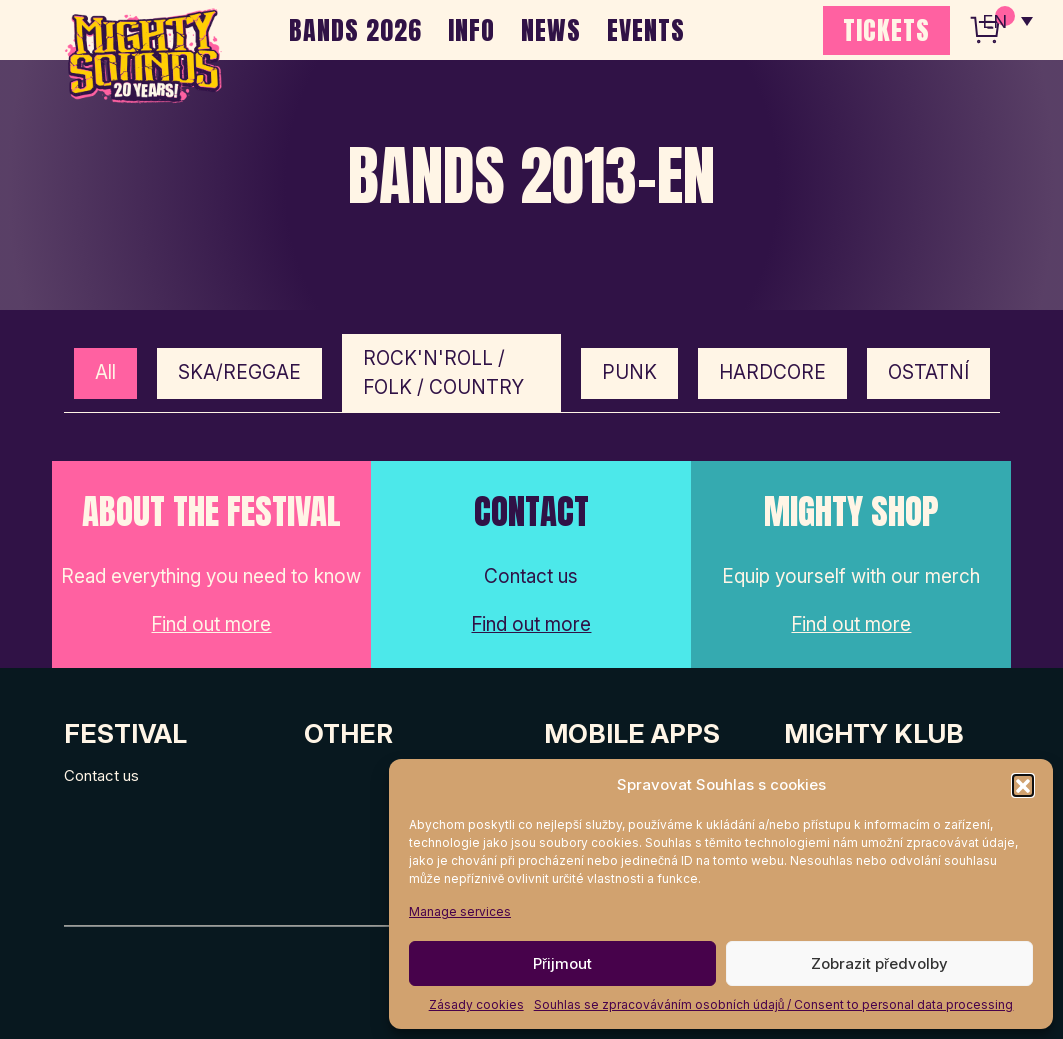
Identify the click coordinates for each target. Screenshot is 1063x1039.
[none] (1006, 20)
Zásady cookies (476, 1004)
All (105, 372)
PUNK (629, 372)
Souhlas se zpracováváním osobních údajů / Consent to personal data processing (774, 1004)
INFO (471, 30)
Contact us (101, 775)
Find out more (211, 624)
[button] (1023, 785)
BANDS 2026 (355, 30)
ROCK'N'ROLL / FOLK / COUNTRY (443, 373)
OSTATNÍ (928, 372)
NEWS (551, 30)
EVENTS (646, 30)
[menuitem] (1006, 20)
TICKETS (886, 30)
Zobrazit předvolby (879, 963)
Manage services (460, 911)
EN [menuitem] (993, 20)
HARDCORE (772, 372)
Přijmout (562, 963)
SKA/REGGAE (239, 372)
